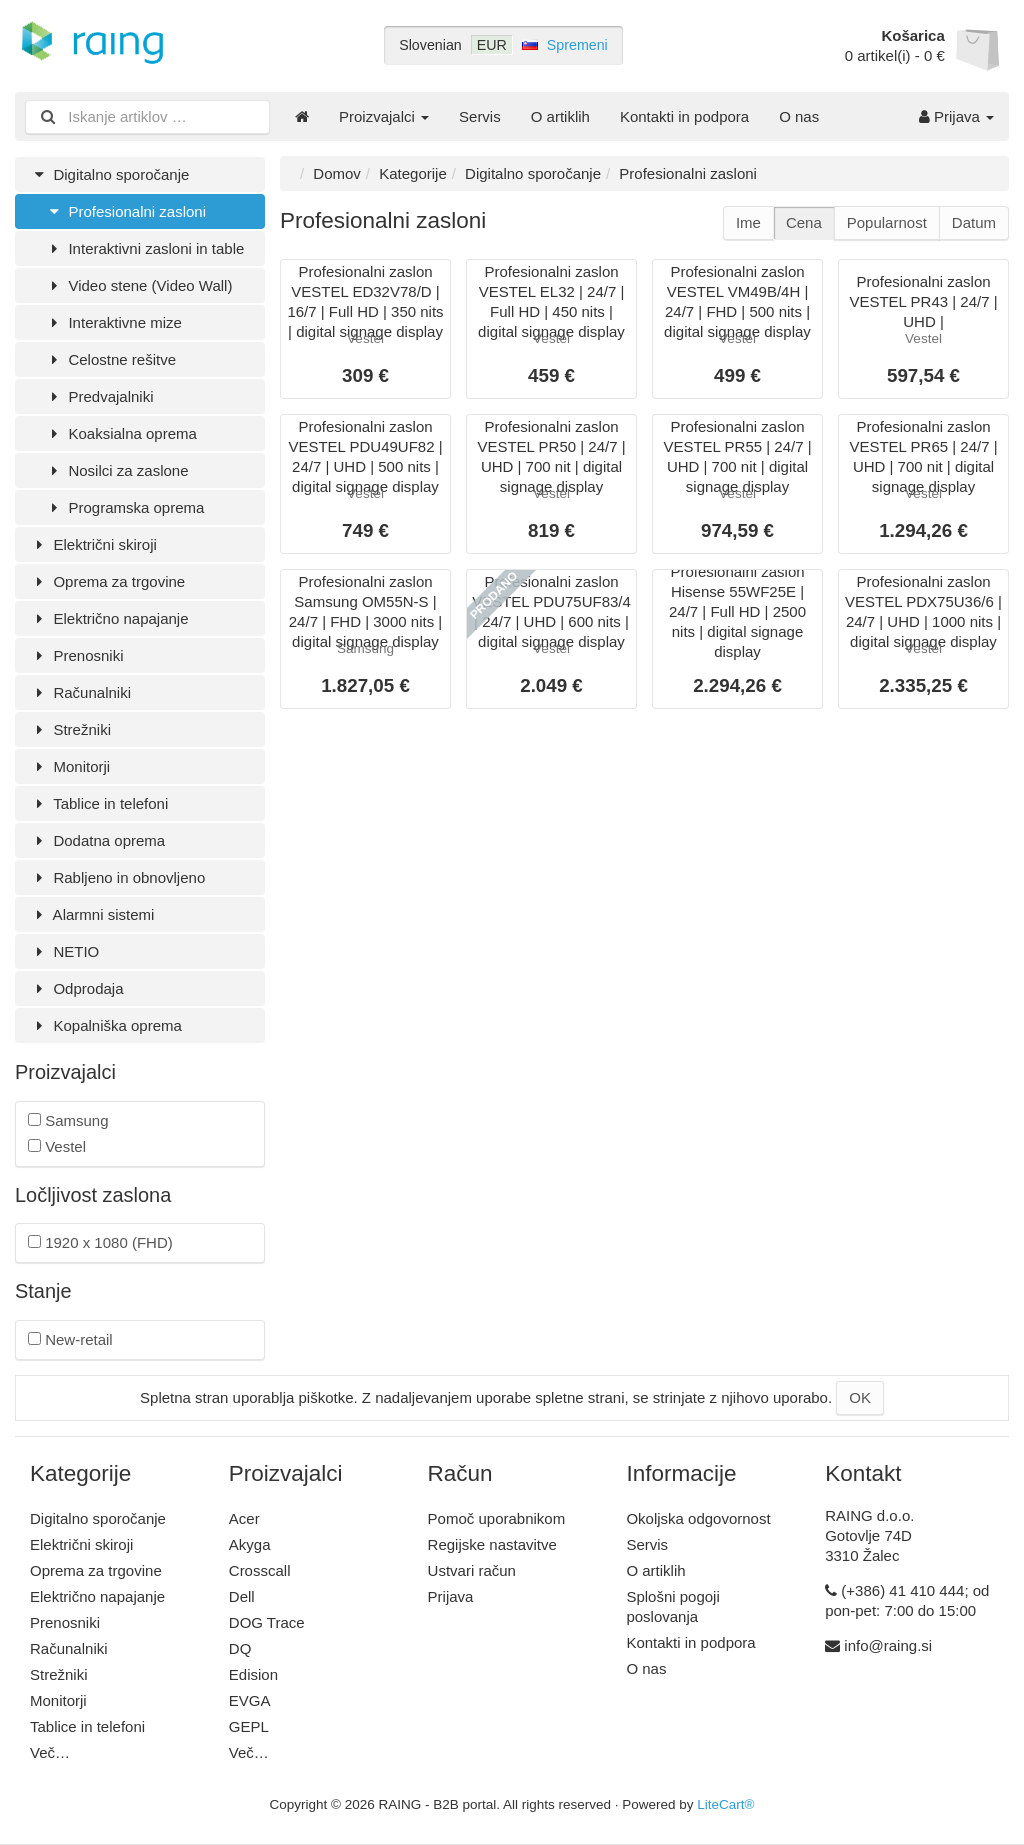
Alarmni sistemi (92, 914)
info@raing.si (888, 1645)
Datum (974, 222)
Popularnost (887, 222)
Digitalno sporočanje (109, 174)
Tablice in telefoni (99, 803)
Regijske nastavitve (492, 1544)
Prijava (956, 116)
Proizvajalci (384, 116)
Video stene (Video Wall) (138, 285)
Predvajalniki (99, 396)
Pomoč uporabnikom (497, 1518)
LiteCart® (725, 1804)
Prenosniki (76, 655)
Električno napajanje (109, 618)
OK (860, 1397)
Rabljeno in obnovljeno (117, 877)
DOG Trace (267, 1622)
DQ (240, 1648)
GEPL (249, 1726)
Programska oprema (124, 507)
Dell (242, 1596)
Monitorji (70, 766)
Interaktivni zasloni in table (144, 248)
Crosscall (260, 1570)
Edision (253, 1674)
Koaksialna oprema (121, 433)
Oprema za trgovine (107, 581)
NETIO (64, 951)
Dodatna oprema (97, 840)
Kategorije (413, 173)
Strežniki (70, 729)
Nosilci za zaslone (117, 470)
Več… (50, 1752)
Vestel (57, 1146)
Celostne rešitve (110, 359)
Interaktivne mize (113, 322)
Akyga (250, 1544)
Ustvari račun (472, 1570)
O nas (799, 116)
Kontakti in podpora (684, 116)
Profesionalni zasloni (125, 211)
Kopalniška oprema (106, 1025)
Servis (480, 116)
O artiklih (560, 116)
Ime (748, 222)
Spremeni (577, 45)
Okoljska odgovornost (698, 1518)
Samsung (68, 1120)
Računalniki (80, 692)
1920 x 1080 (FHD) (100, 1242)
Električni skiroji (93, 544)
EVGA (250, 1700)
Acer (244, 1518)
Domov (337, 173)
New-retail (70, 1339)
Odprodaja (77, 988)
